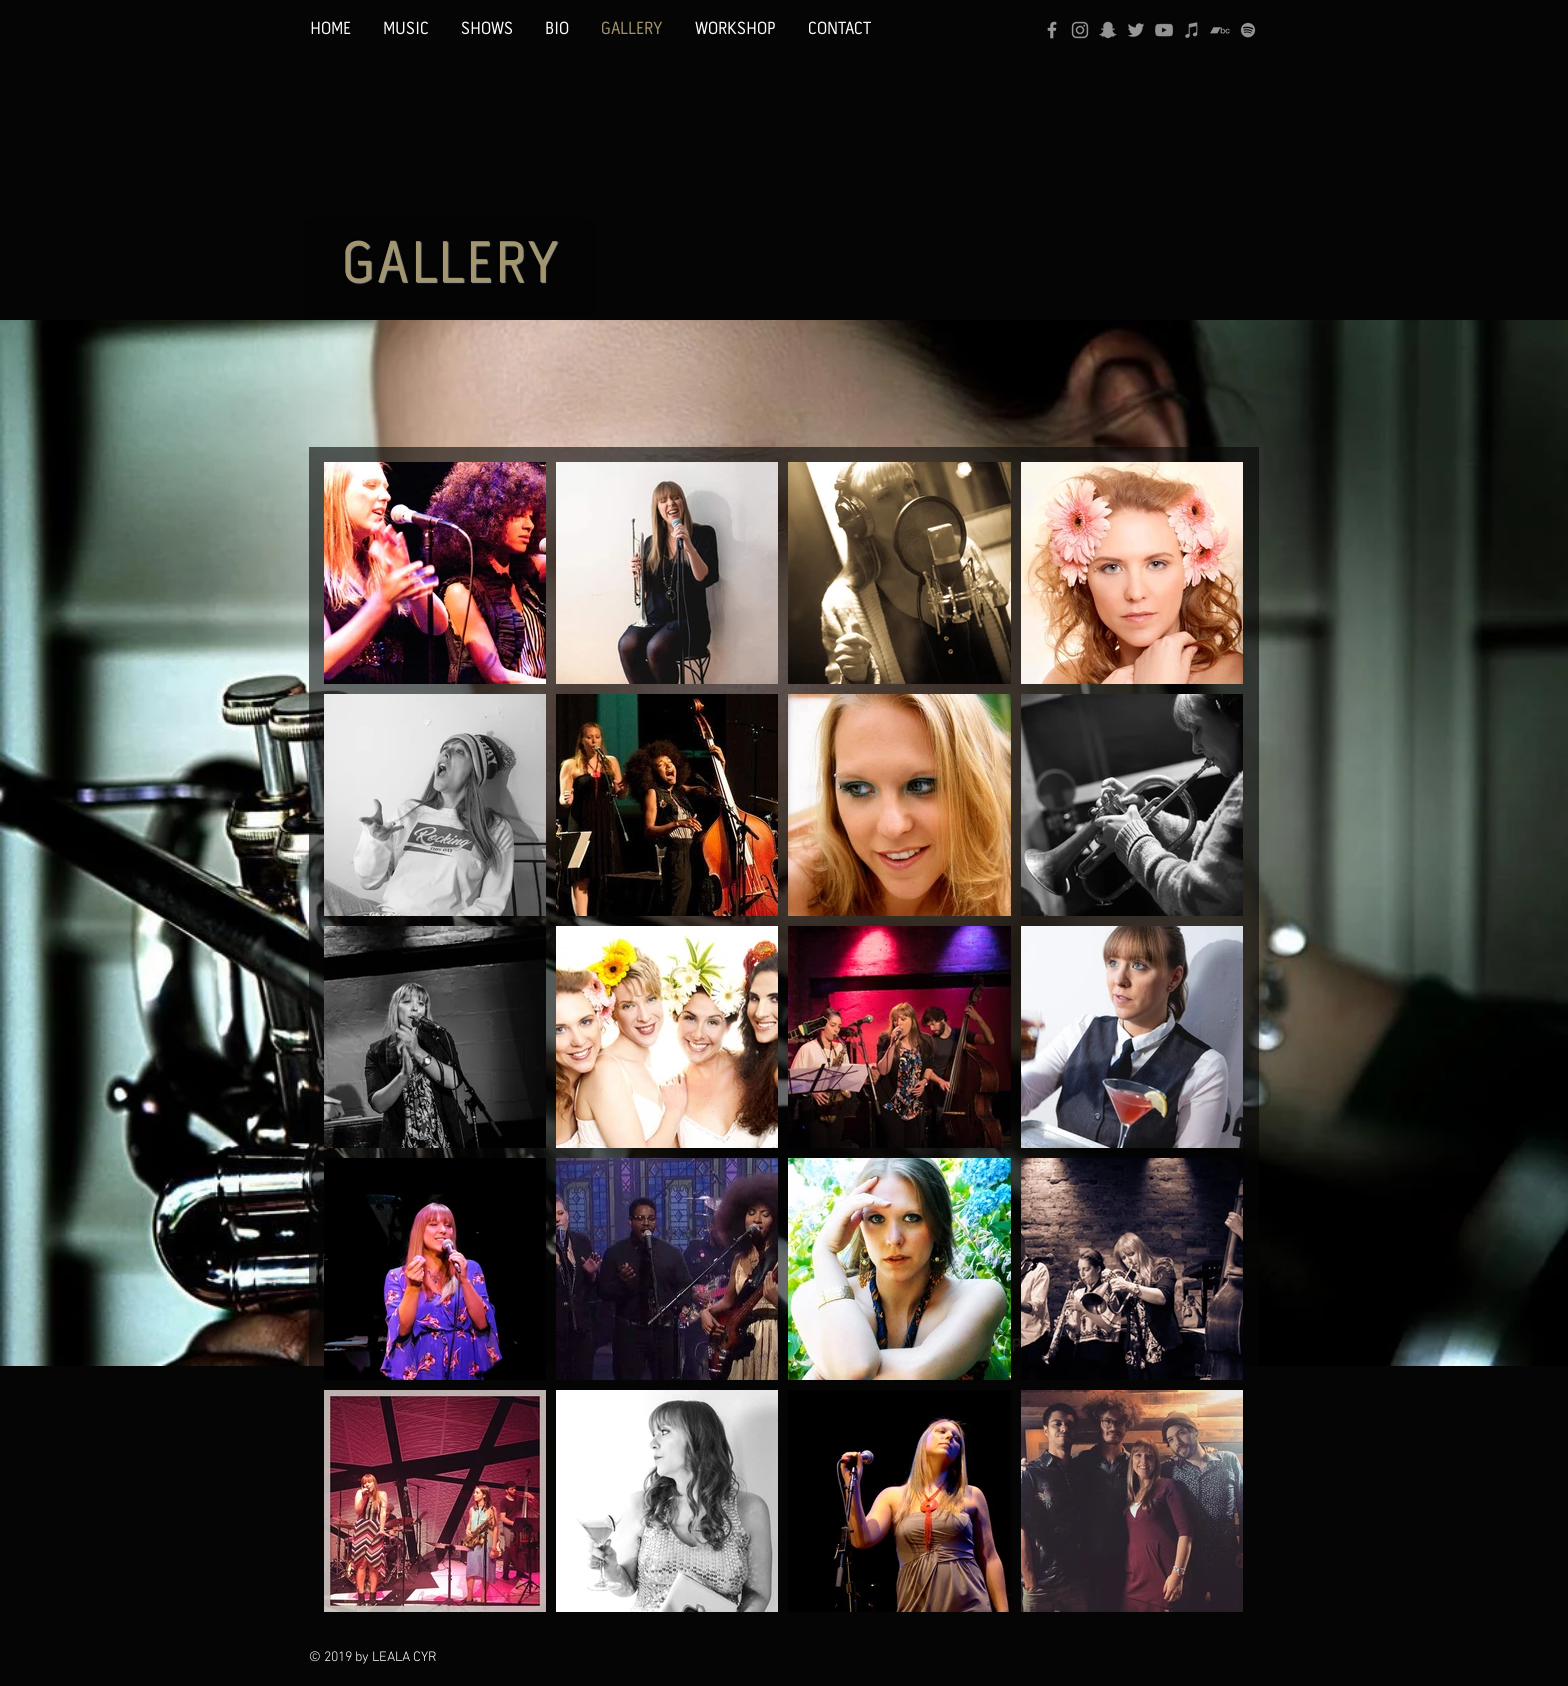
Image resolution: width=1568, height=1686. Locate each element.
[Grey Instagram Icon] (1080, 30)
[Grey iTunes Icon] (1192, 30)
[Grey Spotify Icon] (1248, 30)
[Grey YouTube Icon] (1164, 30)
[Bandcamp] (1220, 30)
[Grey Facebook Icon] (1052, 30)
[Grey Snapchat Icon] (1108, 30)
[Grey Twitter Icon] (1136, 30)
